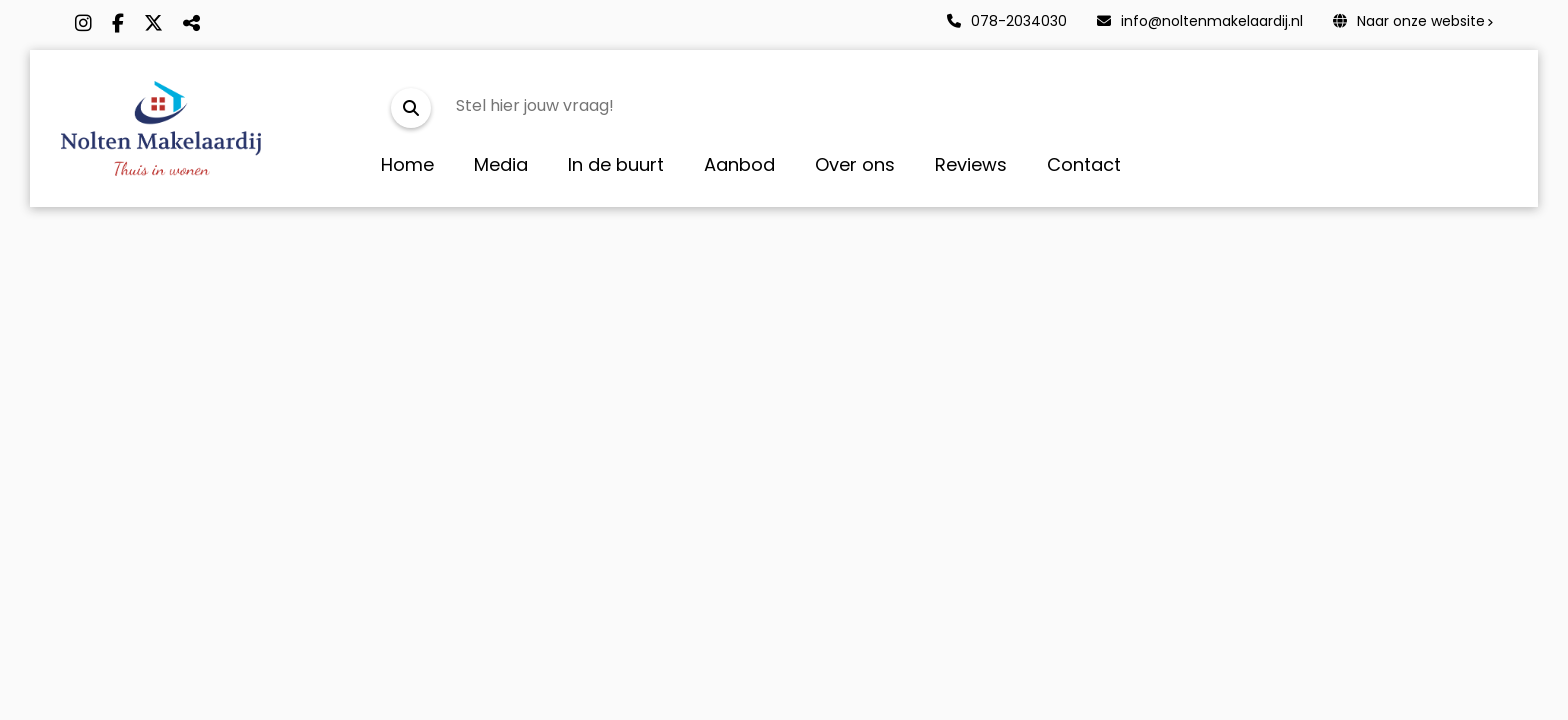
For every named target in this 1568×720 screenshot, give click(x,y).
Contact (1084, 164)
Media (501, 164)
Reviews (971, 164)
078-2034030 (1007, 21)
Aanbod (739, 164)
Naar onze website (1409, 21)
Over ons (855, 164)
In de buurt (616, 164)
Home (407, 164)
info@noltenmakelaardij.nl (1200, 21)
